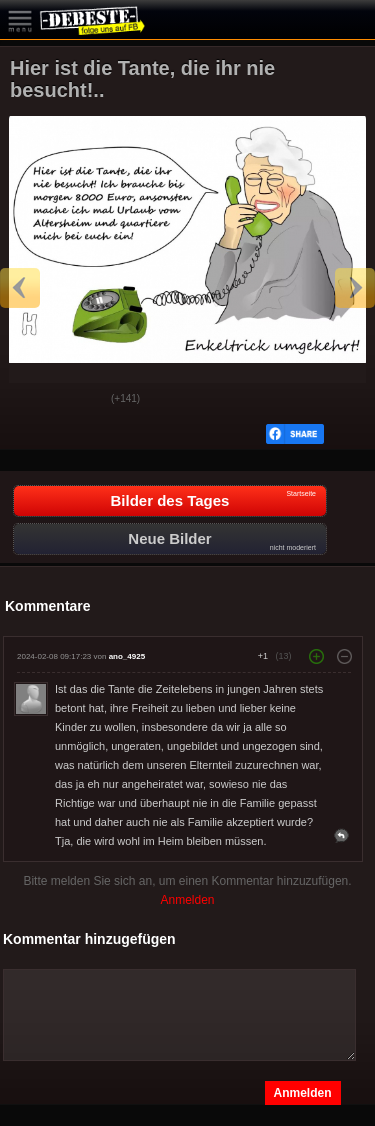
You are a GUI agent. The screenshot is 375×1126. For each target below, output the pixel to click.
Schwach (81, 400)
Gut (31, 400)
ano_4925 (127, 656)
